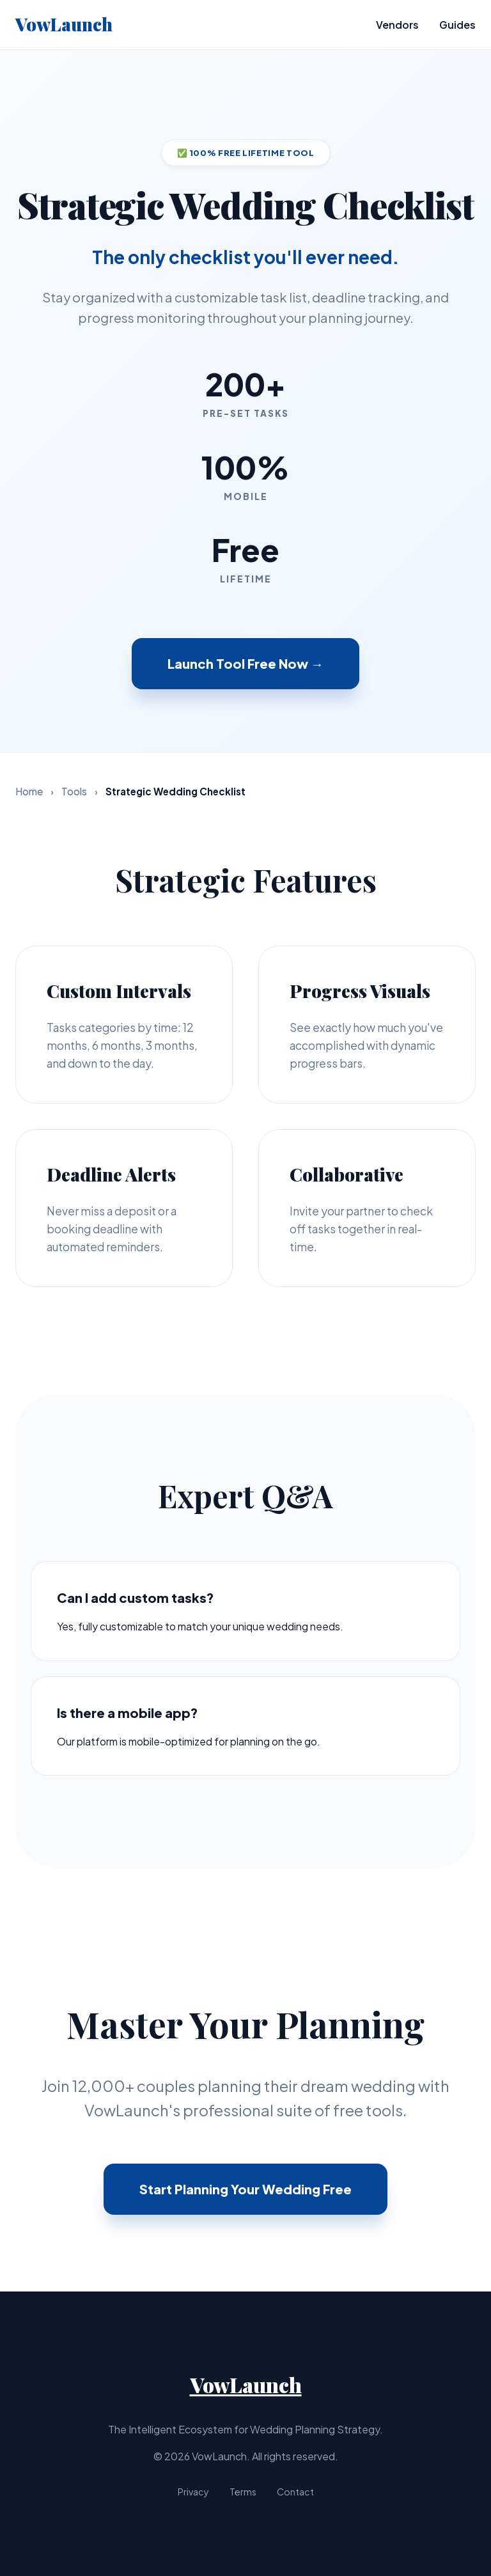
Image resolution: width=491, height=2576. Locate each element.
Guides (457, 24)
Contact (295, 2491)
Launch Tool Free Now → (245, 663)
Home (29, 791)
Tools (74, 791)
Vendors (397, 24)
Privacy (193, 2491)
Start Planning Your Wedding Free (245, 2189)
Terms (243, 2491)
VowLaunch (64, 24)
